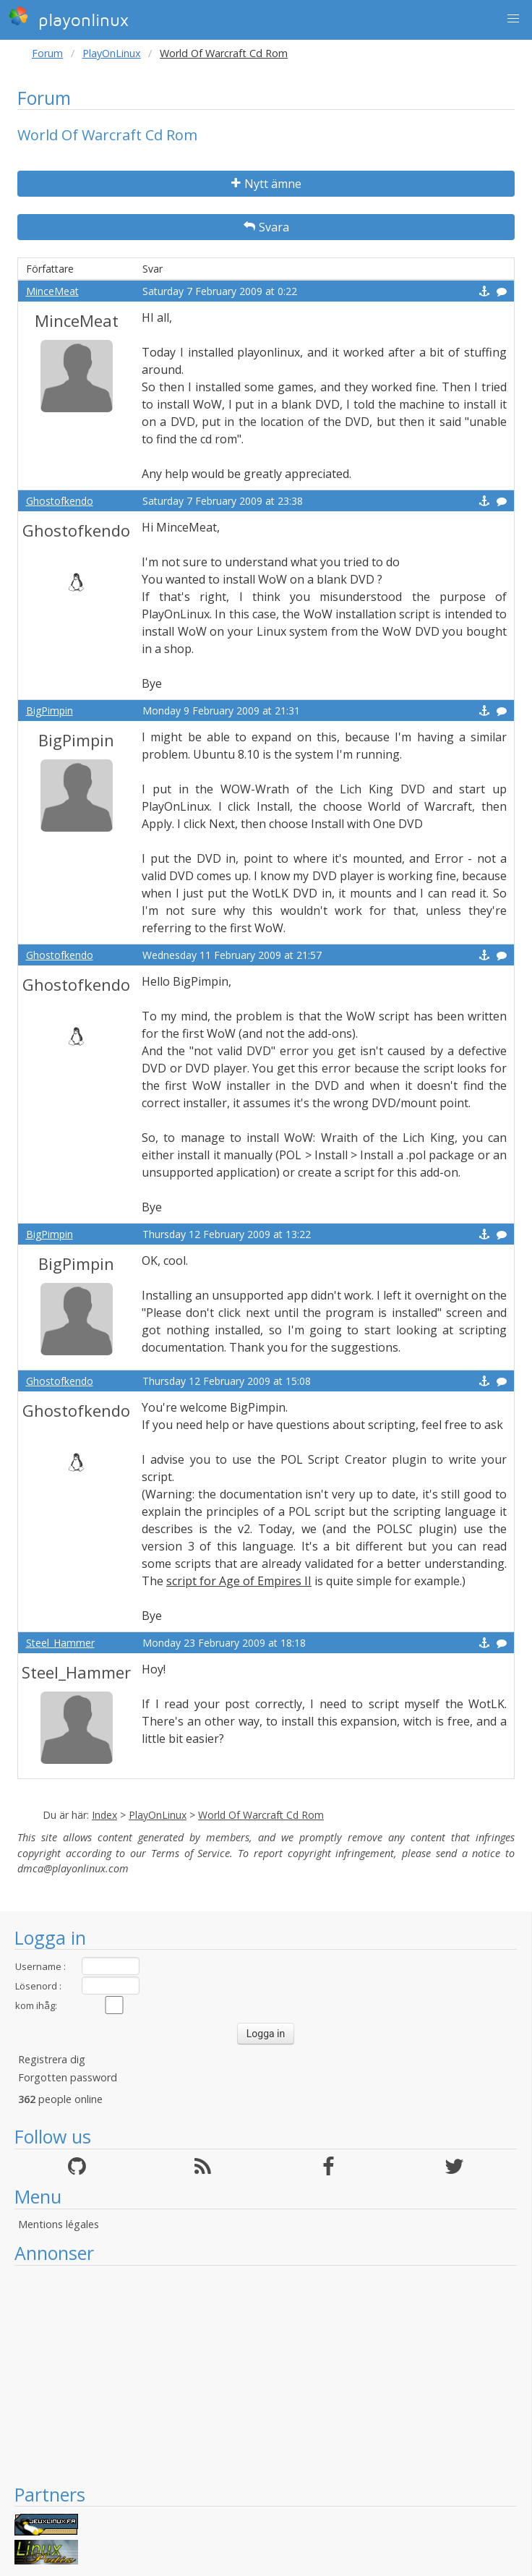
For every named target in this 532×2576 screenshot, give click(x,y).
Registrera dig (51, 2059)
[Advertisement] (265, 2374)
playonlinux (69, 18)
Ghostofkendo (59, 501)
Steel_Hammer (60, 1643)
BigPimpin (49, 710)
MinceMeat (52, 291)
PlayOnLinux (111, 53)
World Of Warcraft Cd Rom (261, 1815)
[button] (513, 19)
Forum (47, 53)
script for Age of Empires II (239, 1581)
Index (104, 1815)
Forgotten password (67, 2077)
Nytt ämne (266, 184)
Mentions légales (58, 2224)
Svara (266, 227)
